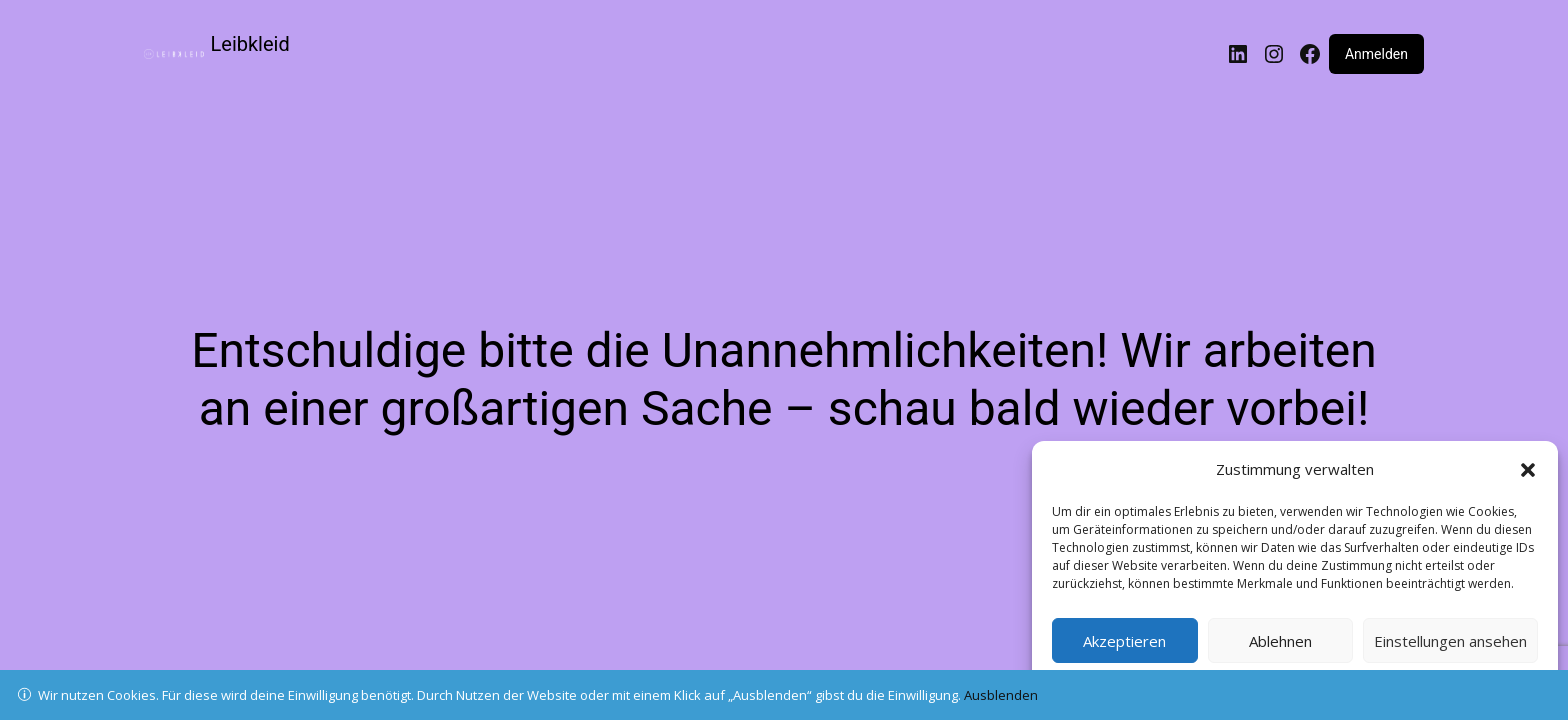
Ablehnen (1280, 641)
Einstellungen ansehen (1450, 641)
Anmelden (1376, 54)
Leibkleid (250, 44)
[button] (1528, 470)
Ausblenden (1001, 695)
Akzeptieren (1124, 641)
